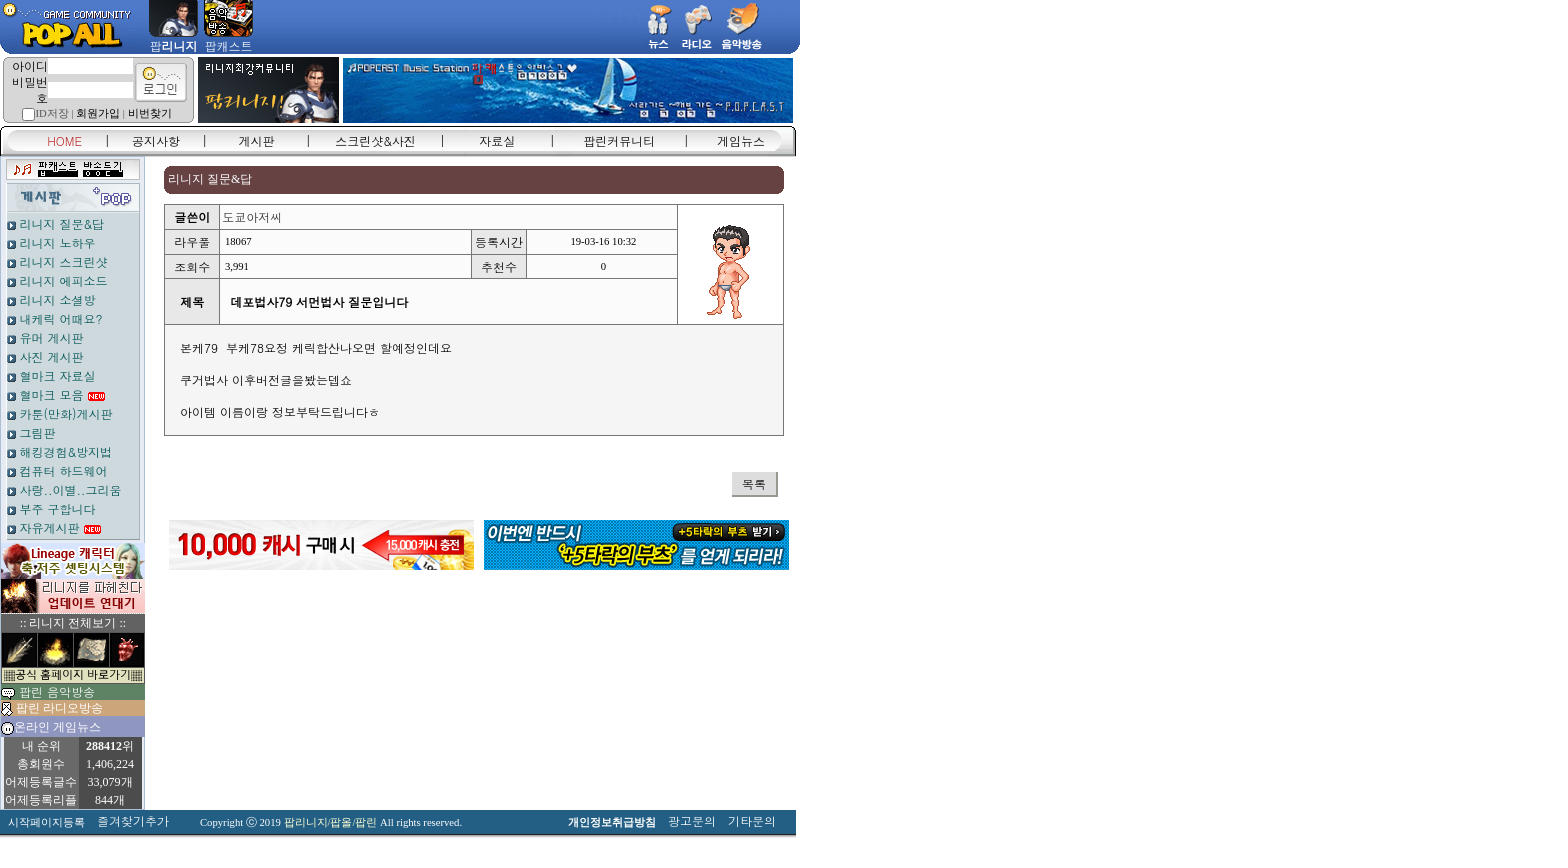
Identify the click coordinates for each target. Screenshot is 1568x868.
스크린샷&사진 (375, 140)
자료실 (497, 140)
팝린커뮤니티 (619, 140)
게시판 (257, 140)
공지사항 (156, 140)
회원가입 (98, 113)
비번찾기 (150, 113)
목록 (754, 483)
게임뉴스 (741, 140)
